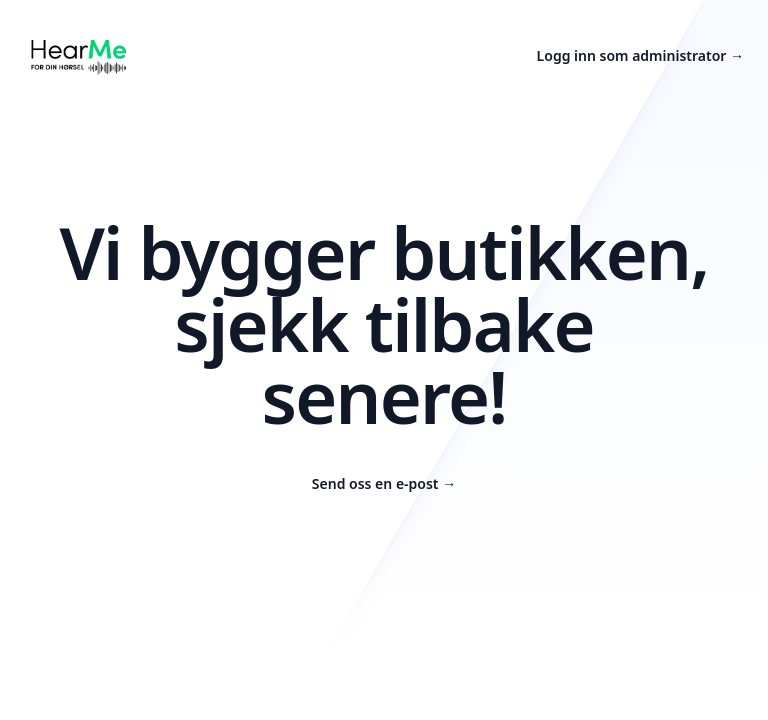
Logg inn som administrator (640, 55)
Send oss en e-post (384, 483)
